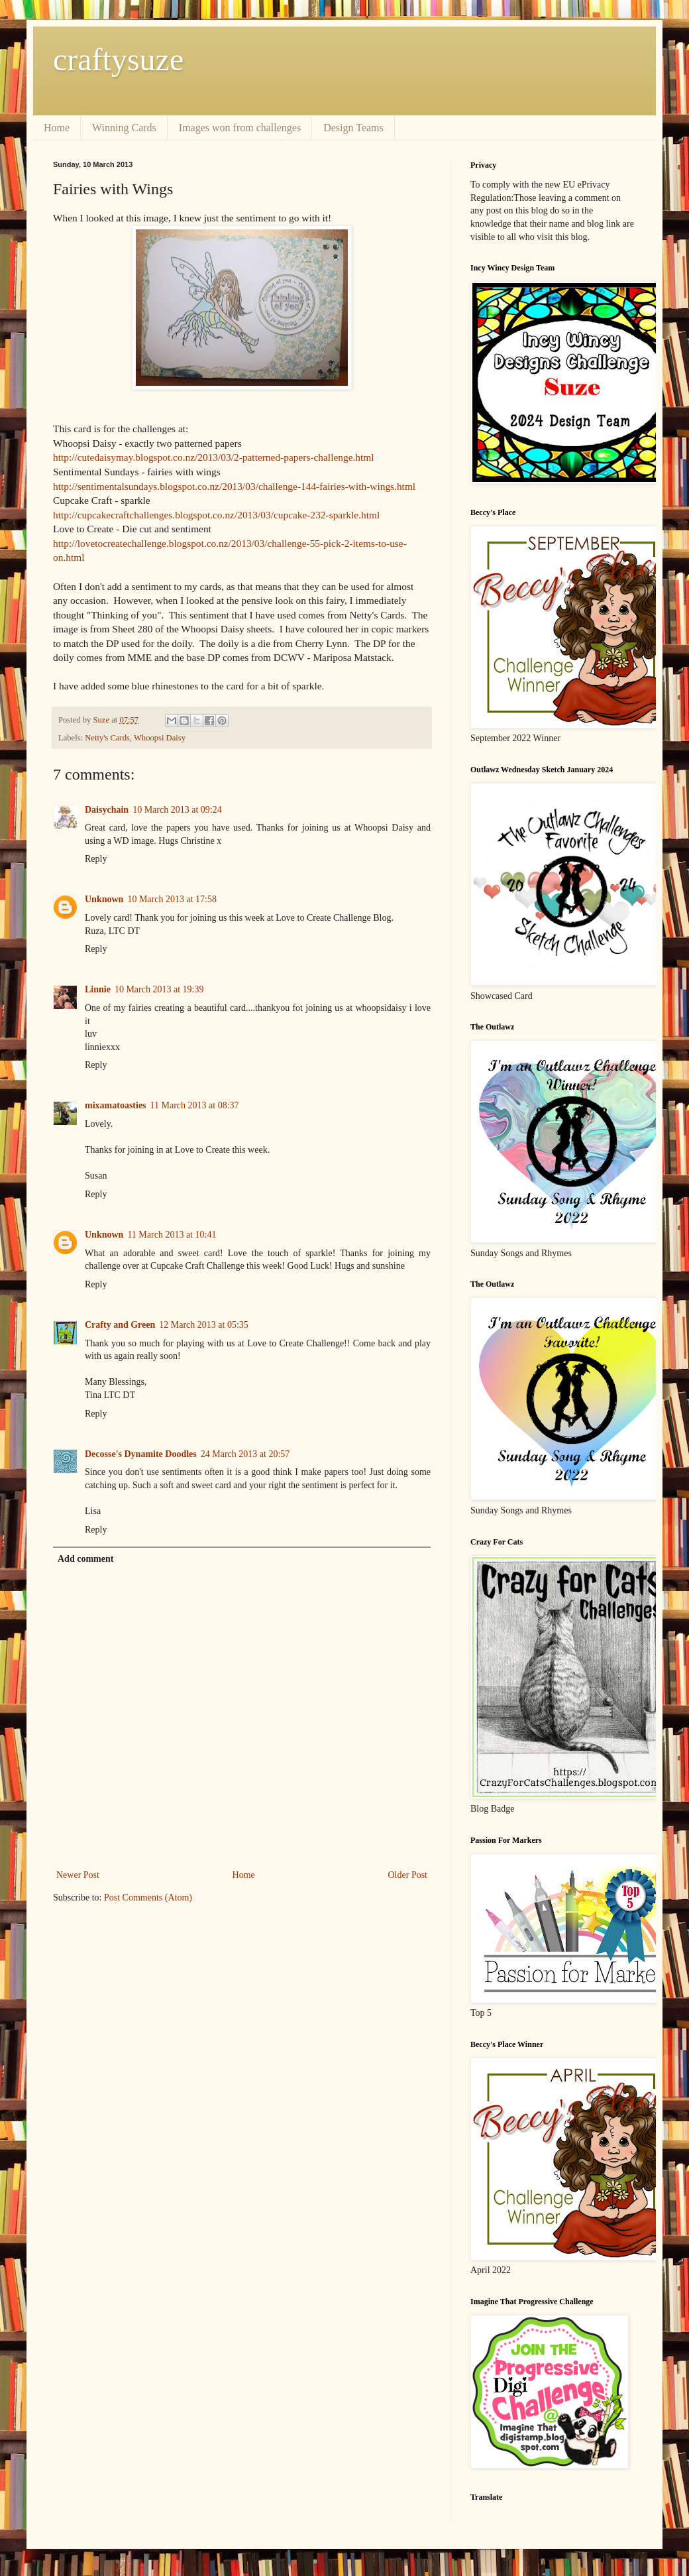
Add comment (85, 1559)
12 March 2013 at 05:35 (203, 1325)
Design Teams (353, 127)
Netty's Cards (107, 737)
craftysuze (118, 59)
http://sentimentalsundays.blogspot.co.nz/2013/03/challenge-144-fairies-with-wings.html (234, 486)
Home (57, 127)
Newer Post (77, 1875)
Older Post (408, 1875)
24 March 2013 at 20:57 (245, 1454)
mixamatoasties (115, 1105)
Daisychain (107, 810)
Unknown (104, 899)
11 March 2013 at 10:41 (171, 1235)
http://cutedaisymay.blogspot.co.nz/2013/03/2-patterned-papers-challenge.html (213, 457)
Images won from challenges (240, 127)
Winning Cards (124, 127)
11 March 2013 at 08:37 (194, 1105)
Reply (96, 859)
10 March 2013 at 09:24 (177, 810)
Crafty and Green (120, 1325)
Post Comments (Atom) (148, 1898)
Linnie (98, 989)
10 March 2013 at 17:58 (172, 899)
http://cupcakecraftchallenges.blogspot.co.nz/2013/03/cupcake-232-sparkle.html (216, 514)
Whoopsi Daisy (160, 737)
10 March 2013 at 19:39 (159, 989)
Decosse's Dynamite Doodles (141, 1454)
